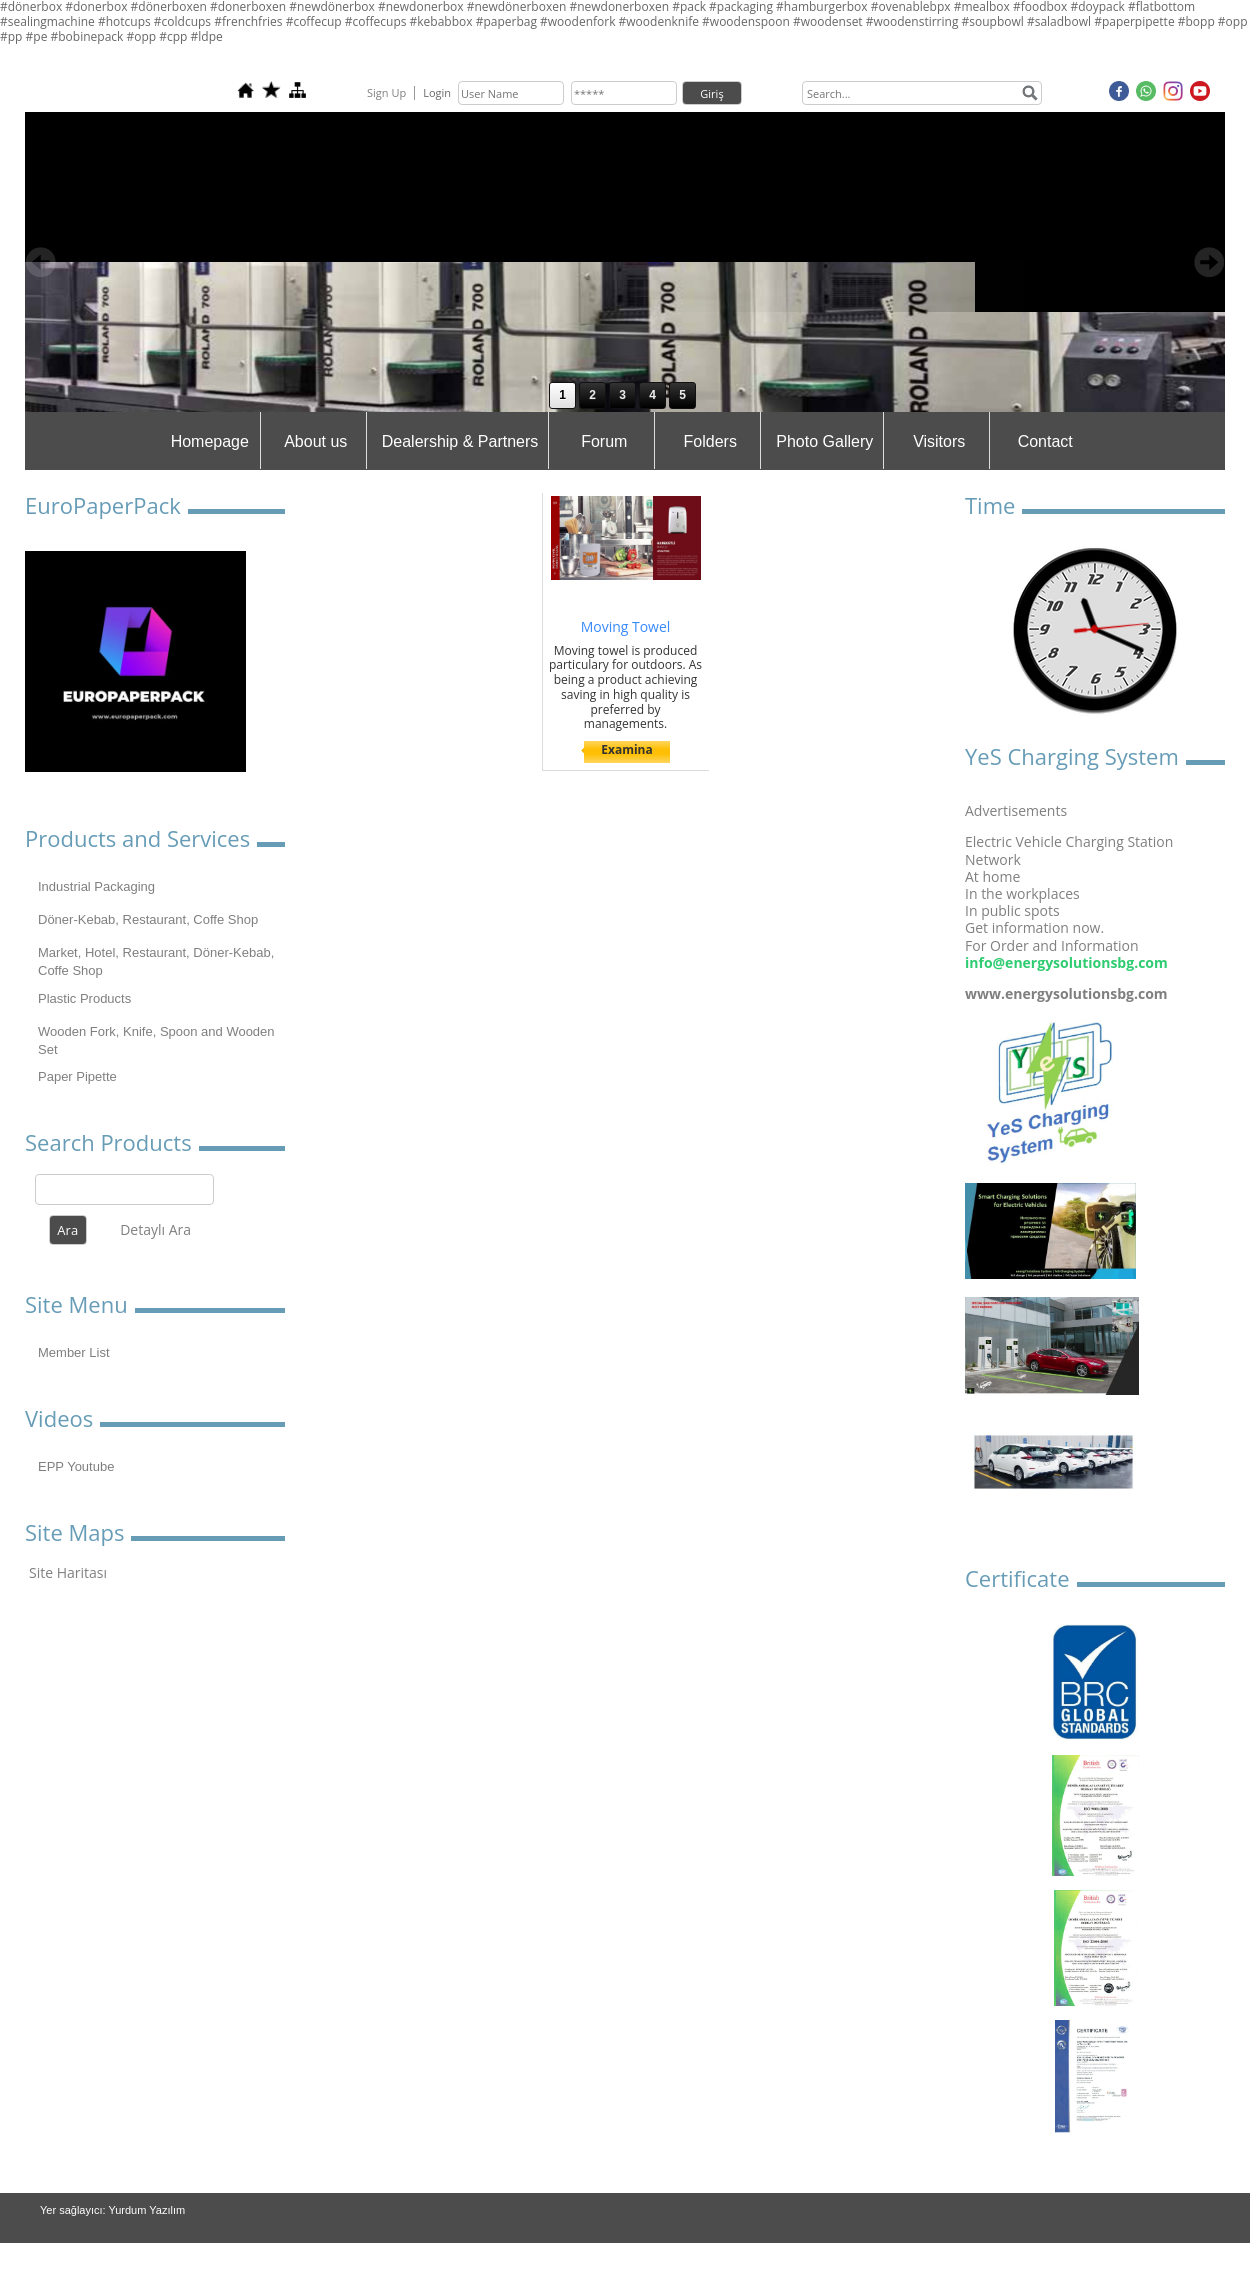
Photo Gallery (824, 441)
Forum (604, 441)
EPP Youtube (76, 1466)
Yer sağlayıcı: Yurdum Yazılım (112, 2210)
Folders (710, 441)
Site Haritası (68, 1572)
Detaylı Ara (155, 1229)
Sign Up (386, 92)
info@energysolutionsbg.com (1066, 962)
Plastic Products (84, 998)
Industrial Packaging (96, 886)
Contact (1045, 441)
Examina (627, 749)
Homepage (210, 441)
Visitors (939, 441)
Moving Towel (626, 626)
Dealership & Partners (460, 441)
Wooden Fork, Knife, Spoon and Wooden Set (156, 1040)
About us (315, 441)
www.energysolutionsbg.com (1066, 993)
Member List (74, 1352)
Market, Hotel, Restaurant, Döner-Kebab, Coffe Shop (156, 961)
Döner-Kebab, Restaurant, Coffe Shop (148, 919)
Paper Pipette (77, 1076)
